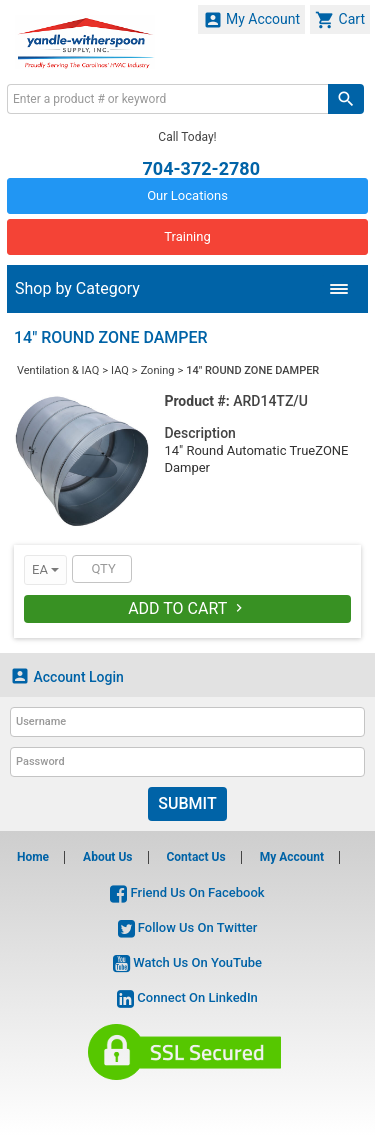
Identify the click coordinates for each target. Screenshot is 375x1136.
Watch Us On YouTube (187, 962)
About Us (107, 857)
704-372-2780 (201, 167)
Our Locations (187, 195)
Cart (340, 20)
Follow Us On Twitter (188, 927)
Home (33, 857)
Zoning (158, 370)
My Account (252, 20)
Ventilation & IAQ (58, 370)
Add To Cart (187, 608)
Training (187, 236)
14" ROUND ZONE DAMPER (252, 370)
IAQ (120, 370)
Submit (187, 803)
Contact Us (195, 857)
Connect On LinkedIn (187, 997)
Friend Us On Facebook (187, 892)
